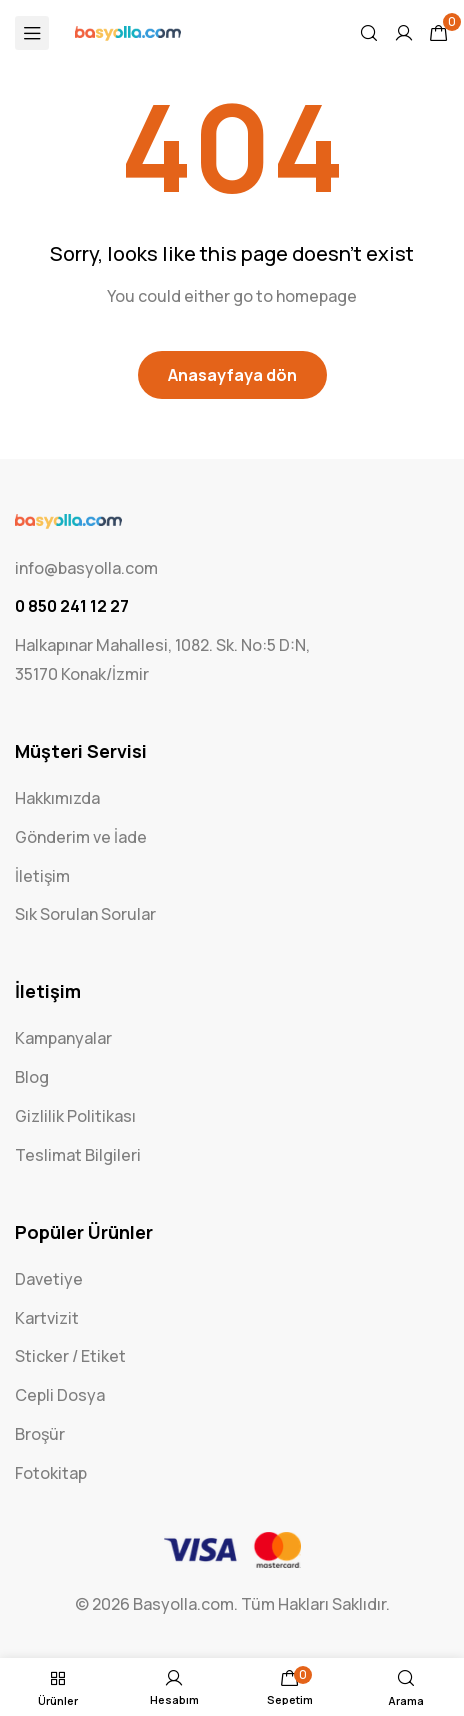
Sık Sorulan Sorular (85, 914)
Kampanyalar (63, 1038)
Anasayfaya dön (232, 375)
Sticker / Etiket (70, 1356)
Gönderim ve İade (81, 837)
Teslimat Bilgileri (78, 1155)
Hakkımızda (57, 798)
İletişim (42, 876)
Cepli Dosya (60, 1395)
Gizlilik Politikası (75, 1116)
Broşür (40, 1434)
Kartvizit (47, 1318)
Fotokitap (51, 1473)
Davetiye (49, 1279)
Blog (32, 1077)
